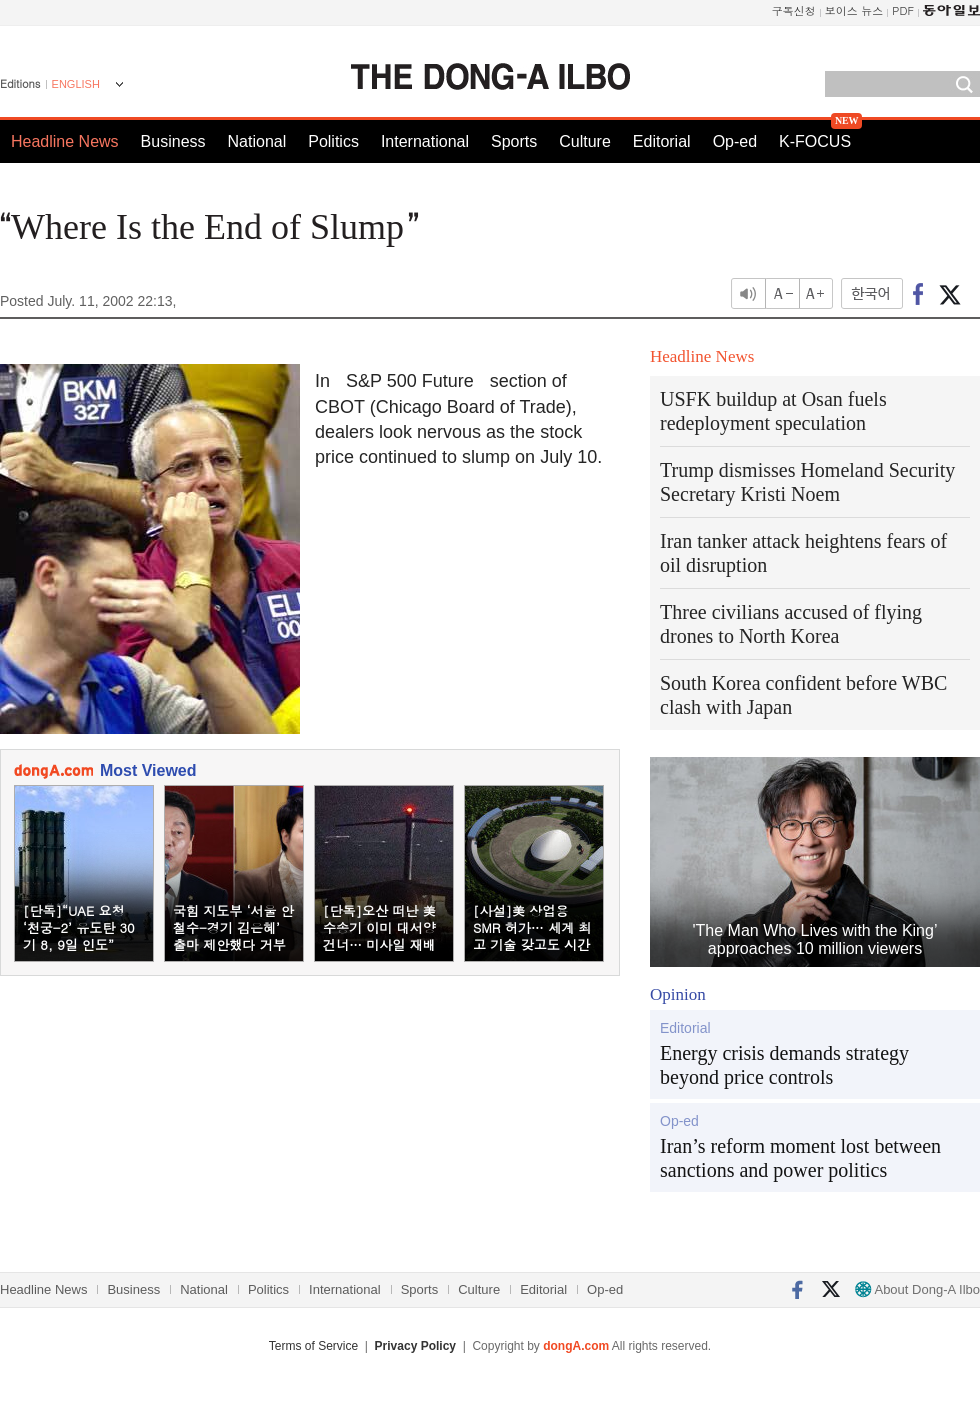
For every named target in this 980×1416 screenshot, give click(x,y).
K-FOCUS (815, 141)
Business (173, 141)
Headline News (65, 141)
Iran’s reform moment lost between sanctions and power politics (800, 1158)
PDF (903, 10)
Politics (333, 141)
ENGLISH (76, 84)
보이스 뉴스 (854, 10)
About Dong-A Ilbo (917, 1289)
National (257, 141)
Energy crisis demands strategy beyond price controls (784, 1065)
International (425, 141)
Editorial (662, 141)
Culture (585, 141)
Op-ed (735, 141)
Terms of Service (313, 1346)
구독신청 (794, 10)
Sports (514, 141)
